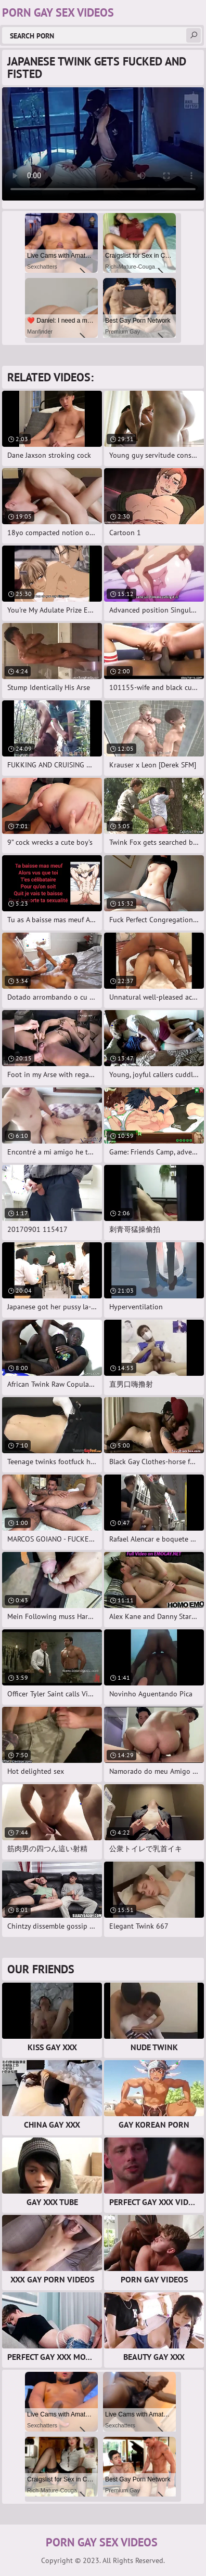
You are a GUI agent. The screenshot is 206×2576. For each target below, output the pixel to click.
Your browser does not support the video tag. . (103, 144)
